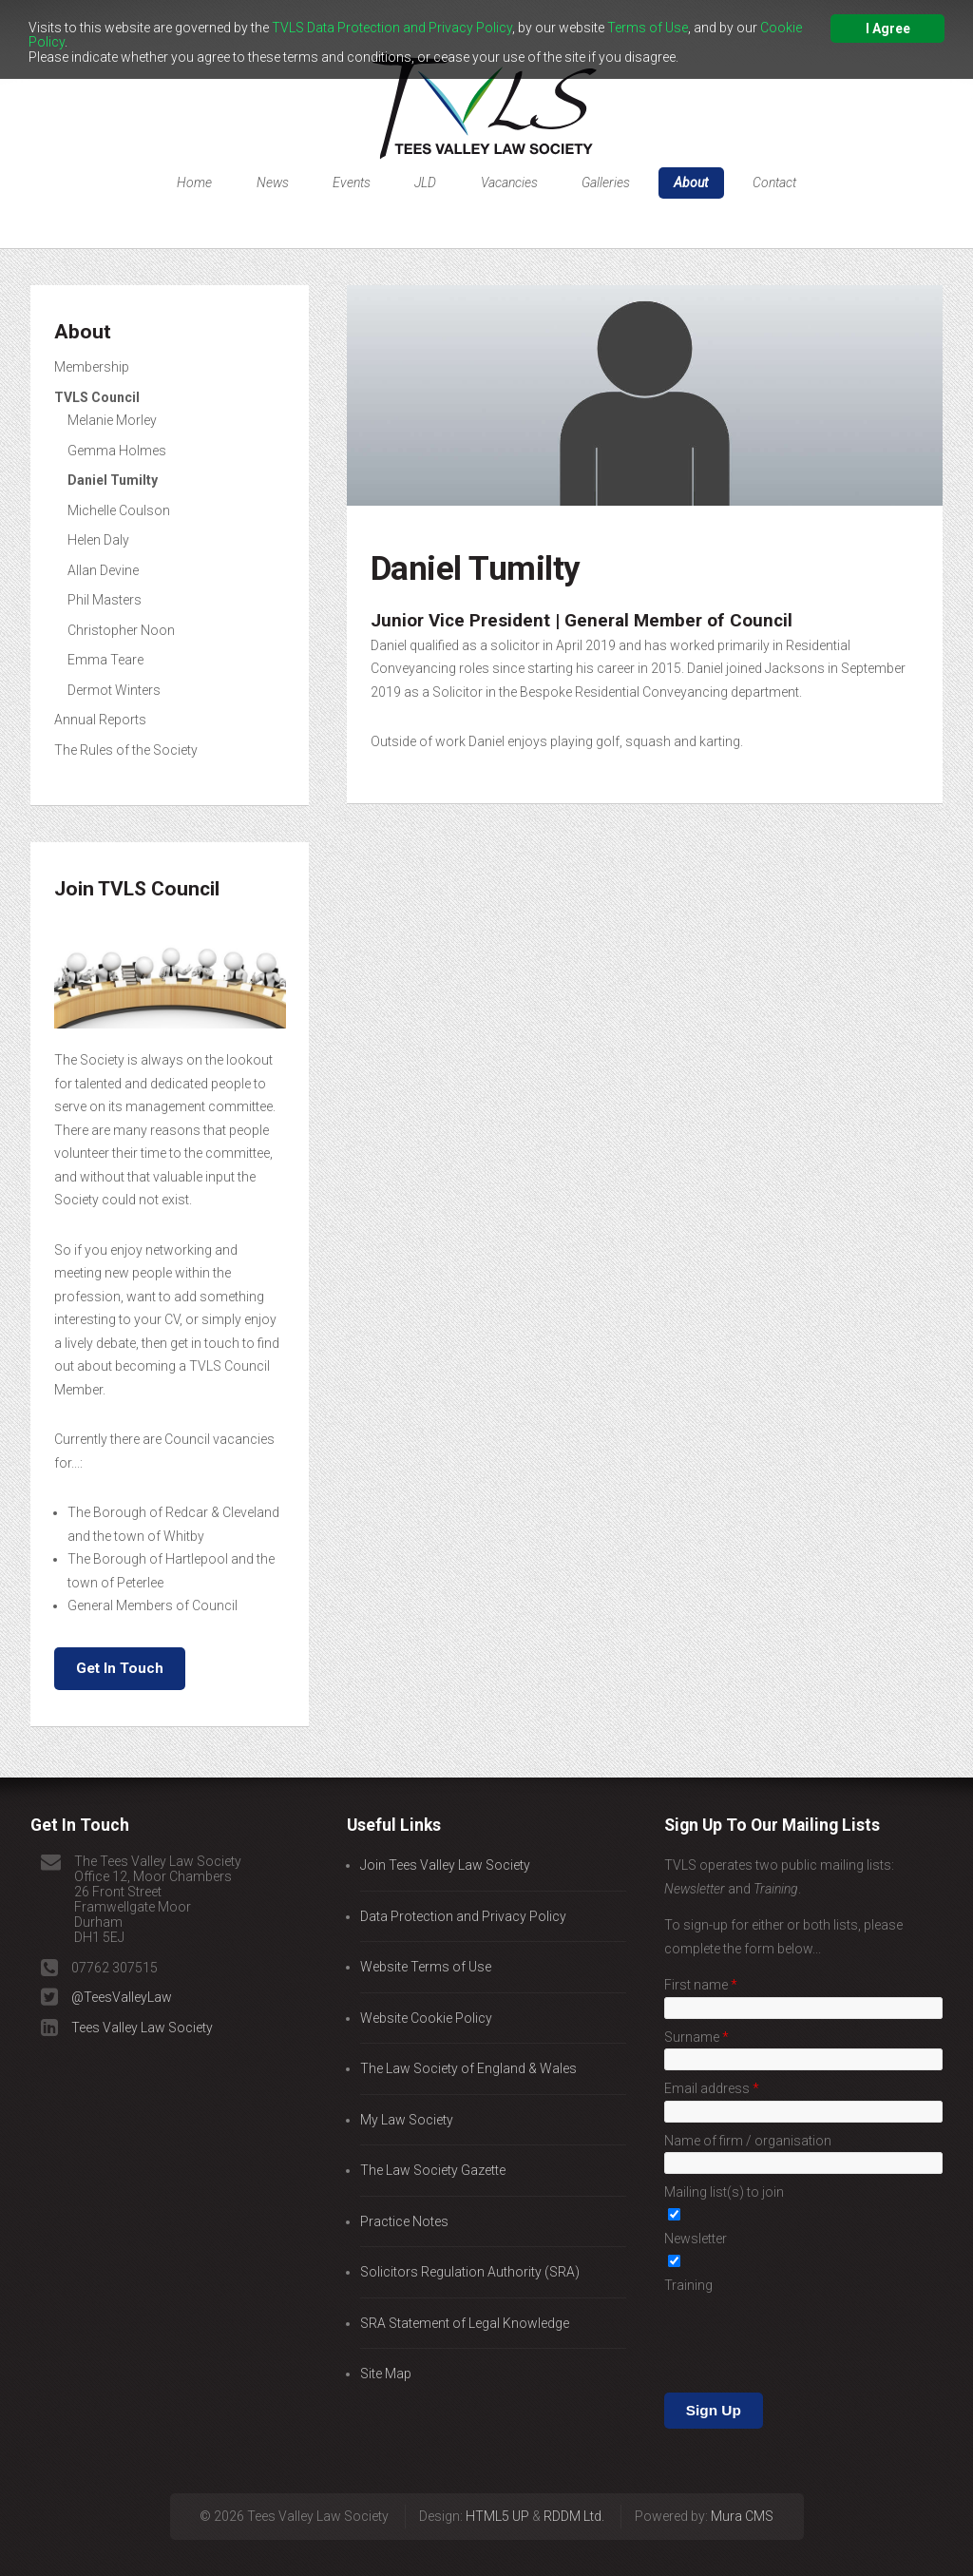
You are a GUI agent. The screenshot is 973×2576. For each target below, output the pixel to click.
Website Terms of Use (425, 1966)
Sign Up (713, 2336)
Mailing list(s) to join (724, 2192)
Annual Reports (100, 719)
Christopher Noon (121, 630)
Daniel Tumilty (112, 480)
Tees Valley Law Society (142, 2027)
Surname (693, 2037)
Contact (774, 182)
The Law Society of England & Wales (468, 2068)
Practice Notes (404, 2221)
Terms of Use (647, 27)
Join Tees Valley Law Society (445, 1865)
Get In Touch (119, 1668)
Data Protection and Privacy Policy (463, 1916)
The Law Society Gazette (433, 2170)
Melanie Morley (112, 420)
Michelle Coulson (118, 510)
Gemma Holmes (116, 450)
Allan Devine (103, 570)
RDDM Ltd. (574, 2485)
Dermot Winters (114, 690)
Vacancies (509, 182)
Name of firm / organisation (747, 2140)
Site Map (385, 2373)
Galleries (606, 182)
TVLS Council (97, 397)
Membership (91, 367)
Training (688, 2285)
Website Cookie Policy (426, 2018)
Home (194, 182)
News (273, 182)
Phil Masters (104, 599)
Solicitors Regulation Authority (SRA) (470, 2271)
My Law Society (406, 2119)
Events (352, 182)
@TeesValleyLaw (121, 1997)
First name (697, 1984)
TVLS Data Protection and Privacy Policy (392, 27)
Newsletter (695, 2238)
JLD (425, 182)
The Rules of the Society (126, 750)
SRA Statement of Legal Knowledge (464, 2323)
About (691, 182)
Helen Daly (98, 540)
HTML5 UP (497, 2485)
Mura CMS (742, 2485)
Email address (708, 2088)
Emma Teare (105, 659)
